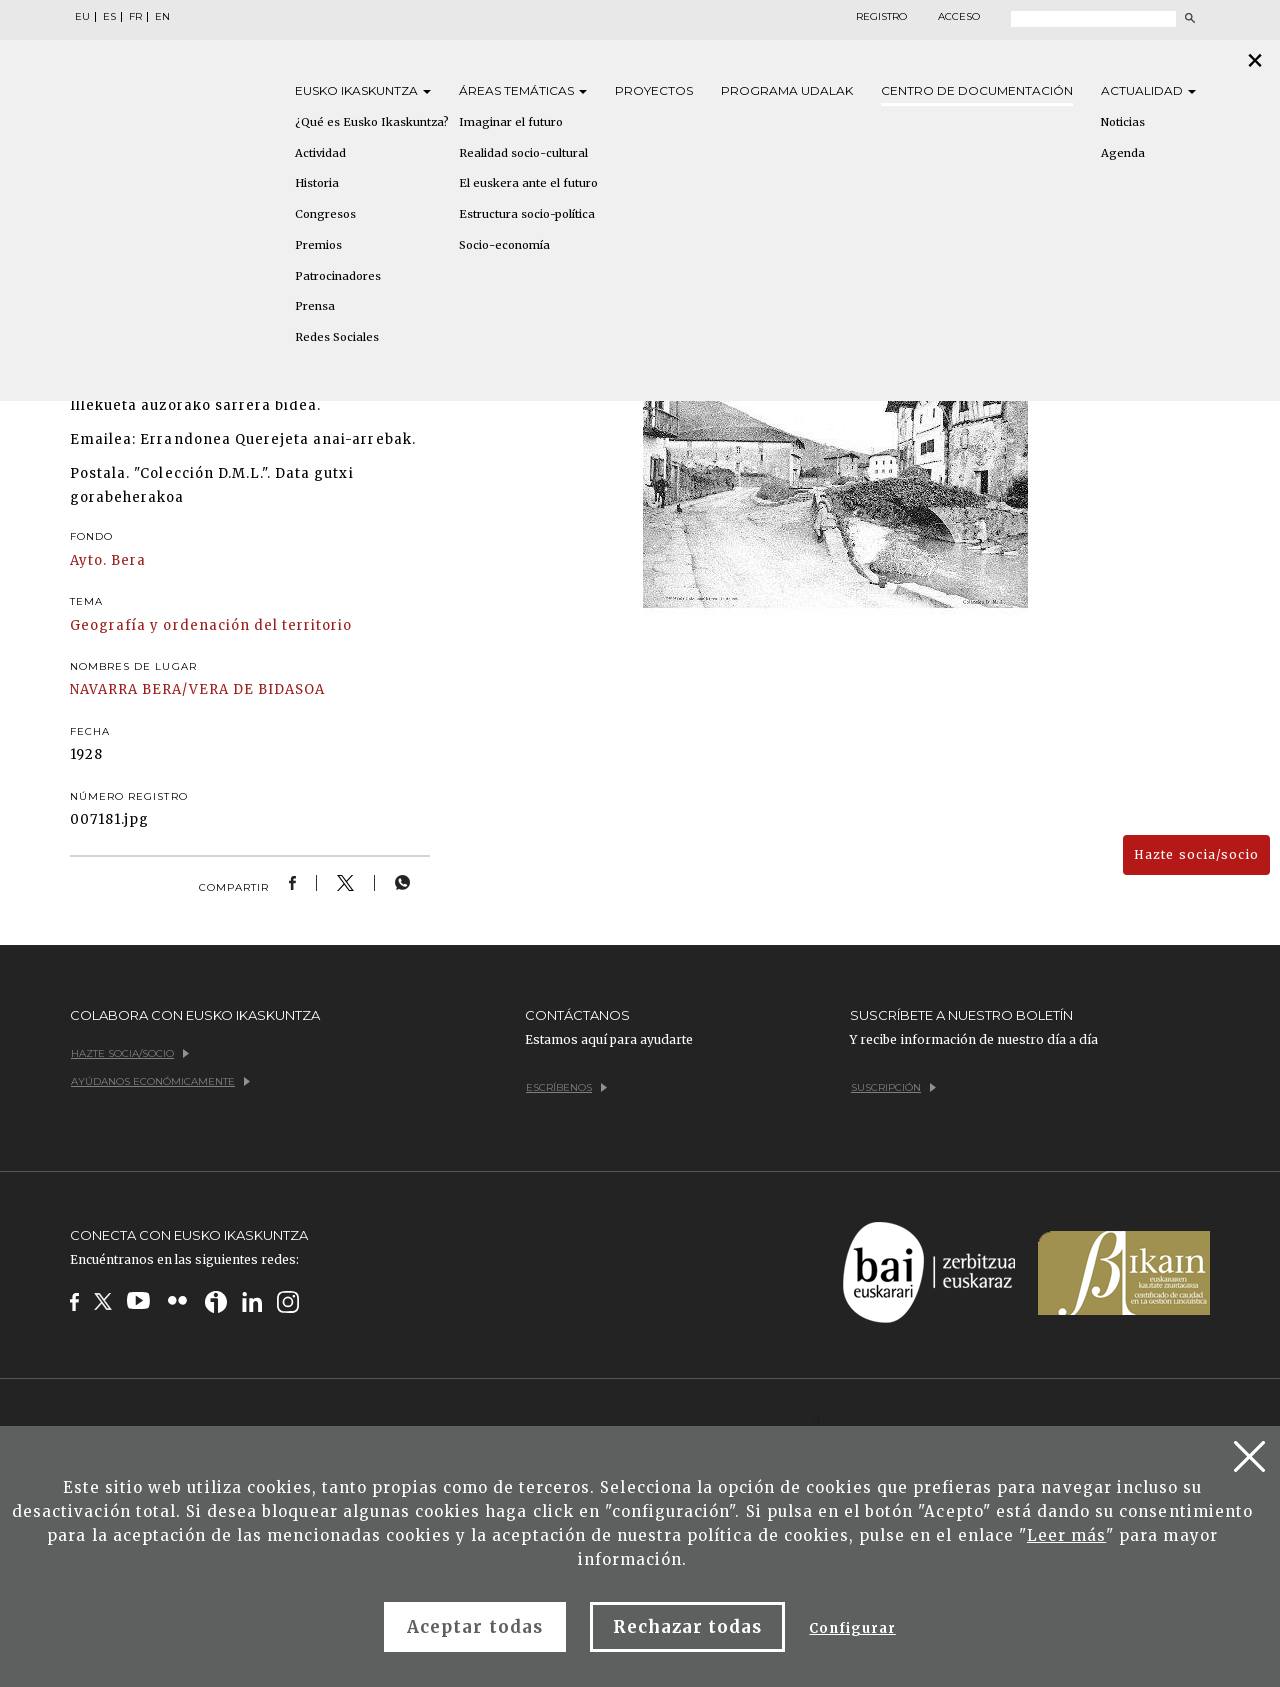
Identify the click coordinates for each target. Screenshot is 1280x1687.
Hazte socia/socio (1196, 854)
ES (109, 17)
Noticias (1123, 122)
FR (135, 17)
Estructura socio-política (527, 214)
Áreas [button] (523, 90)
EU (82, 17)
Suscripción (893, 1087)
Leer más (1066, 1535)
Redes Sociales (337, 337)
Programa (787, 90)
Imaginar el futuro (511, 122)
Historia (317, 183)
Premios (318, 245)
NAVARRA (104, 689)
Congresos (325, 214)
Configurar (852, 1628)
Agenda (1123, 153)
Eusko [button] (363, 90)
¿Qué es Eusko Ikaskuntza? (372, 122)
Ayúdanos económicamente (160, 1081)
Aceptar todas (475, 1627)
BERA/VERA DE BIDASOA (233, 689)
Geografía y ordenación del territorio (211, 625)
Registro (881, 17)
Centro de (977, 90)
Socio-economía (504, 245)
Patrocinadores (338, 276)
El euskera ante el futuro (528, 183)
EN (162, 17)
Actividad (320, 153)
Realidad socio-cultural (523, 153)
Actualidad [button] (1148, 90)
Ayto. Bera (108, 560)
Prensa (315, 306)
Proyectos (654, 90)
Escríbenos (566, 1087)
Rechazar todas (688, 1627)
